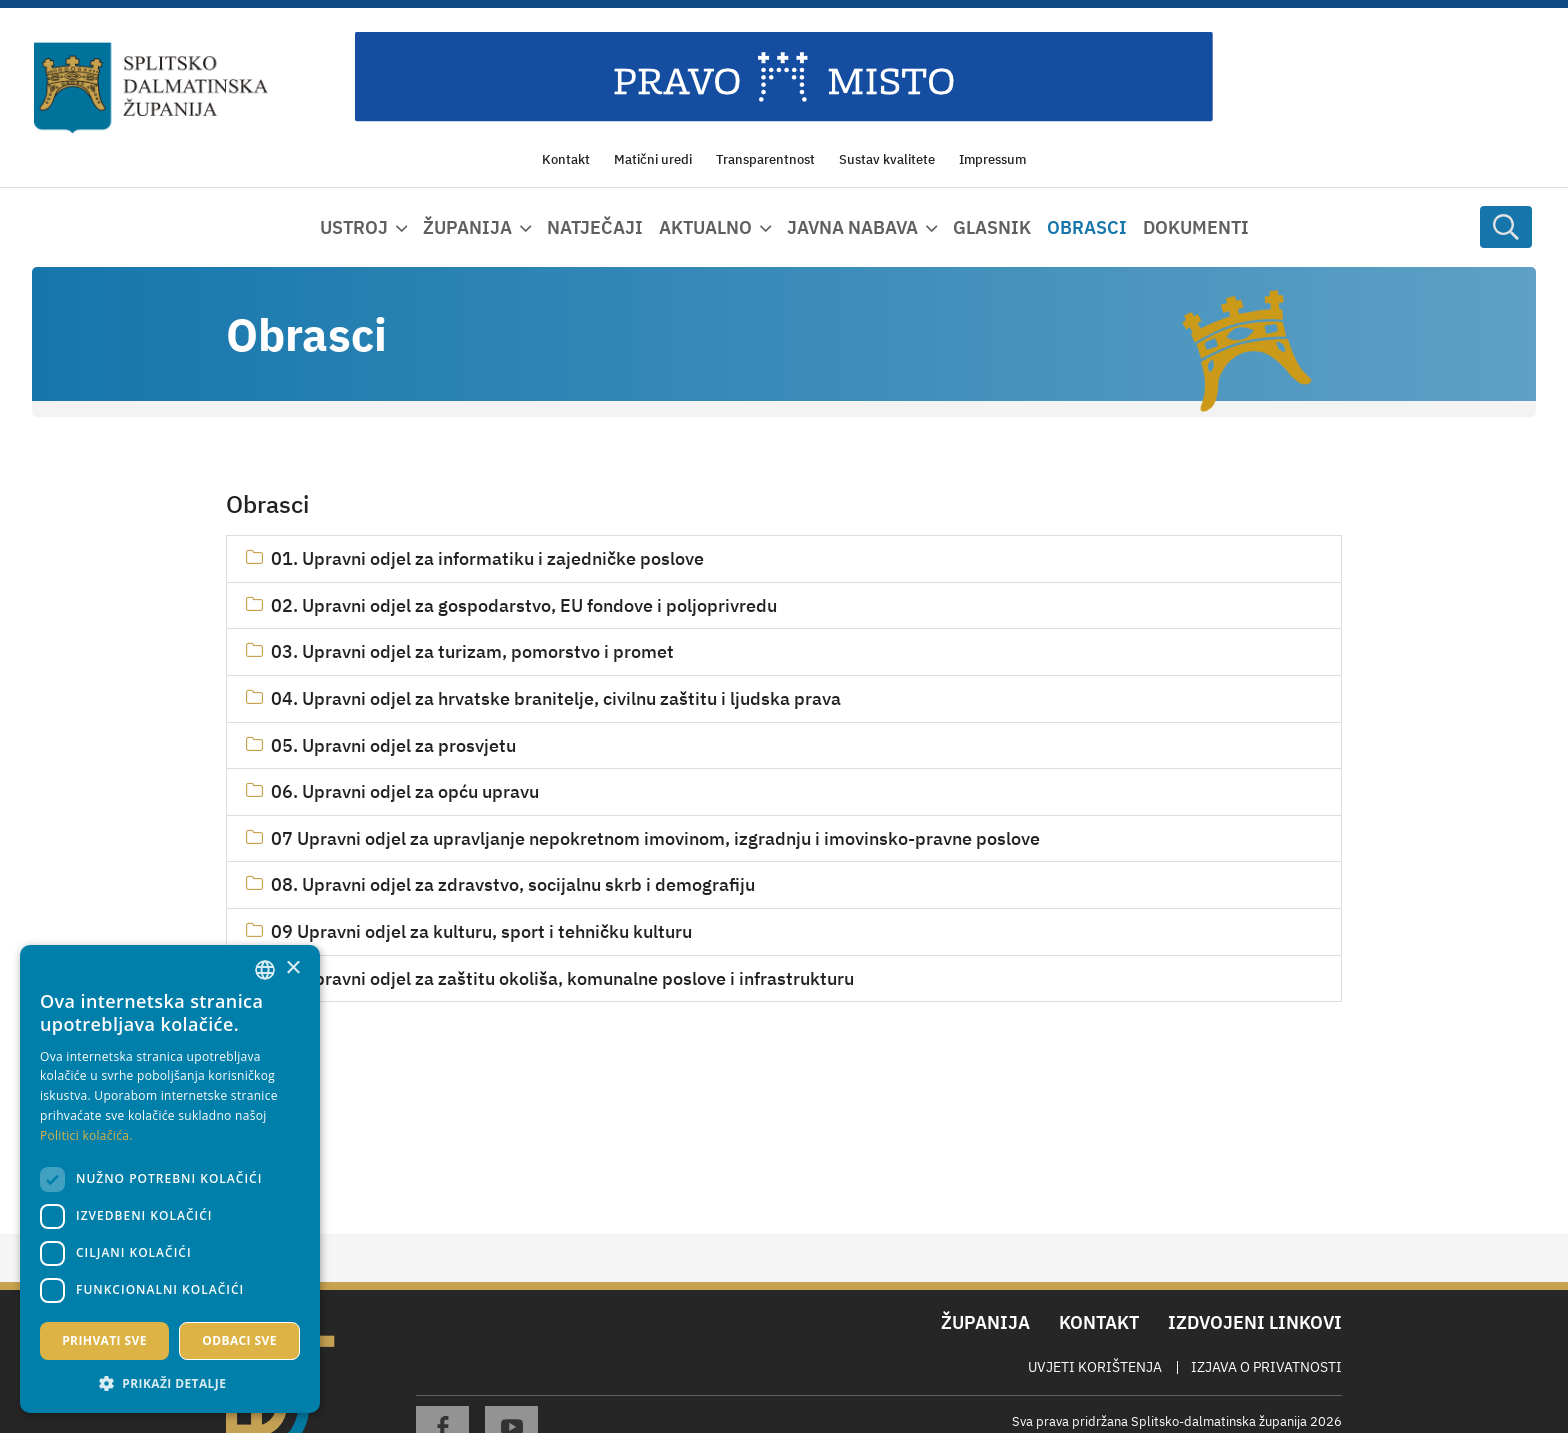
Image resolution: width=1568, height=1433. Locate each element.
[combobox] (265, 970)
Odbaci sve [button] (239, 1340)
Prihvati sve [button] (104, 1340)
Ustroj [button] (354, 227)
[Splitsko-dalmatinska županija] (151, 88)
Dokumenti (1196, 227)
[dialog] (170, 1179)
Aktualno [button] (705, 227)
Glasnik (992, 227)
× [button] (292, 968)
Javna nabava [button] (852, 227)
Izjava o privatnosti (1266, 1367)
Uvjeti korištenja (1095, 1367)
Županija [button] (467, 227)
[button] (170, 1383)
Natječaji (595, 227)
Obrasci (1087, 227)
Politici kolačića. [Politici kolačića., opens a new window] (86, 1135)
